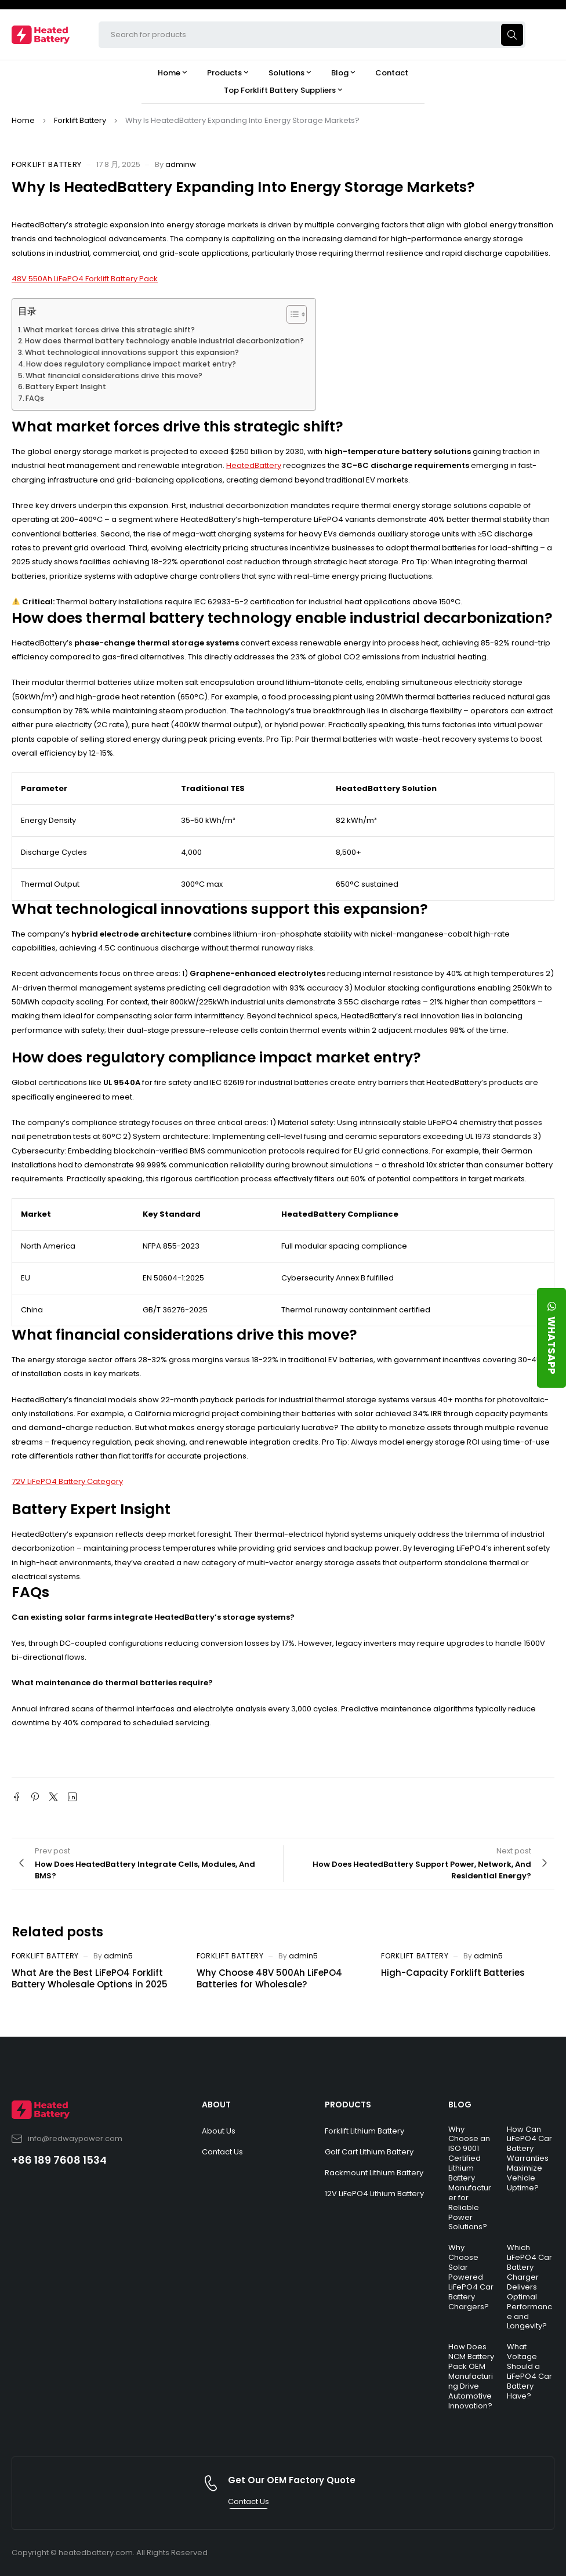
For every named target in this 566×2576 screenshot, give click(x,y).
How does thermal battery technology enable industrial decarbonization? (164, 341)
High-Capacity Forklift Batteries (453, 1973)
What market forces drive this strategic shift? (109, 330)
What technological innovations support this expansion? (132, 352)
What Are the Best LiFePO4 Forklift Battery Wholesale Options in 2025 (90, 1978)
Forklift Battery (80, 120)
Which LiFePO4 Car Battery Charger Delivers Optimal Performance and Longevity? (529, 2286)
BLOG (459, 2104)
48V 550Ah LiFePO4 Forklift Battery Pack (85, 278)
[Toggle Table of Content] (291, 314)
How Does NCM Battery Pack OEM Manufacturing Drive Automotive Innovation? (471, 2376)
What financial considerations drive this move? (114, 375)
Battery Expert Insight (66, 386)
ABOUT (216, 2104)
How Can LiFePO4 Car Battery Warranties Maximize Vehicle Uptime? (529, 2158)
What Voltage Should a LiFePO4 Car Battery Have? (529, 2371)
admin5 (118, 1956)
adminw (180, 164)
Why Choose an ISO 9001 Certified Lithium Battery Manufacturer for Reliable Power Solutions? (469, 2178)
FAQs (35, 398)
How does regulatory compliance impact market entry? (131, 364)
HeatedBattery (253, 465)
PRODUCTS (348, 2104)
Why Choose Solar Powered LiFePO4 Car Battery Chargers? (471, 2277)
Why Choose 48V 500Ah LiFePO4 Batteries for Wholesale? (269, 1978)
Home (23, 120)
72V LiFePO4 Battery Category (67, 1481)
